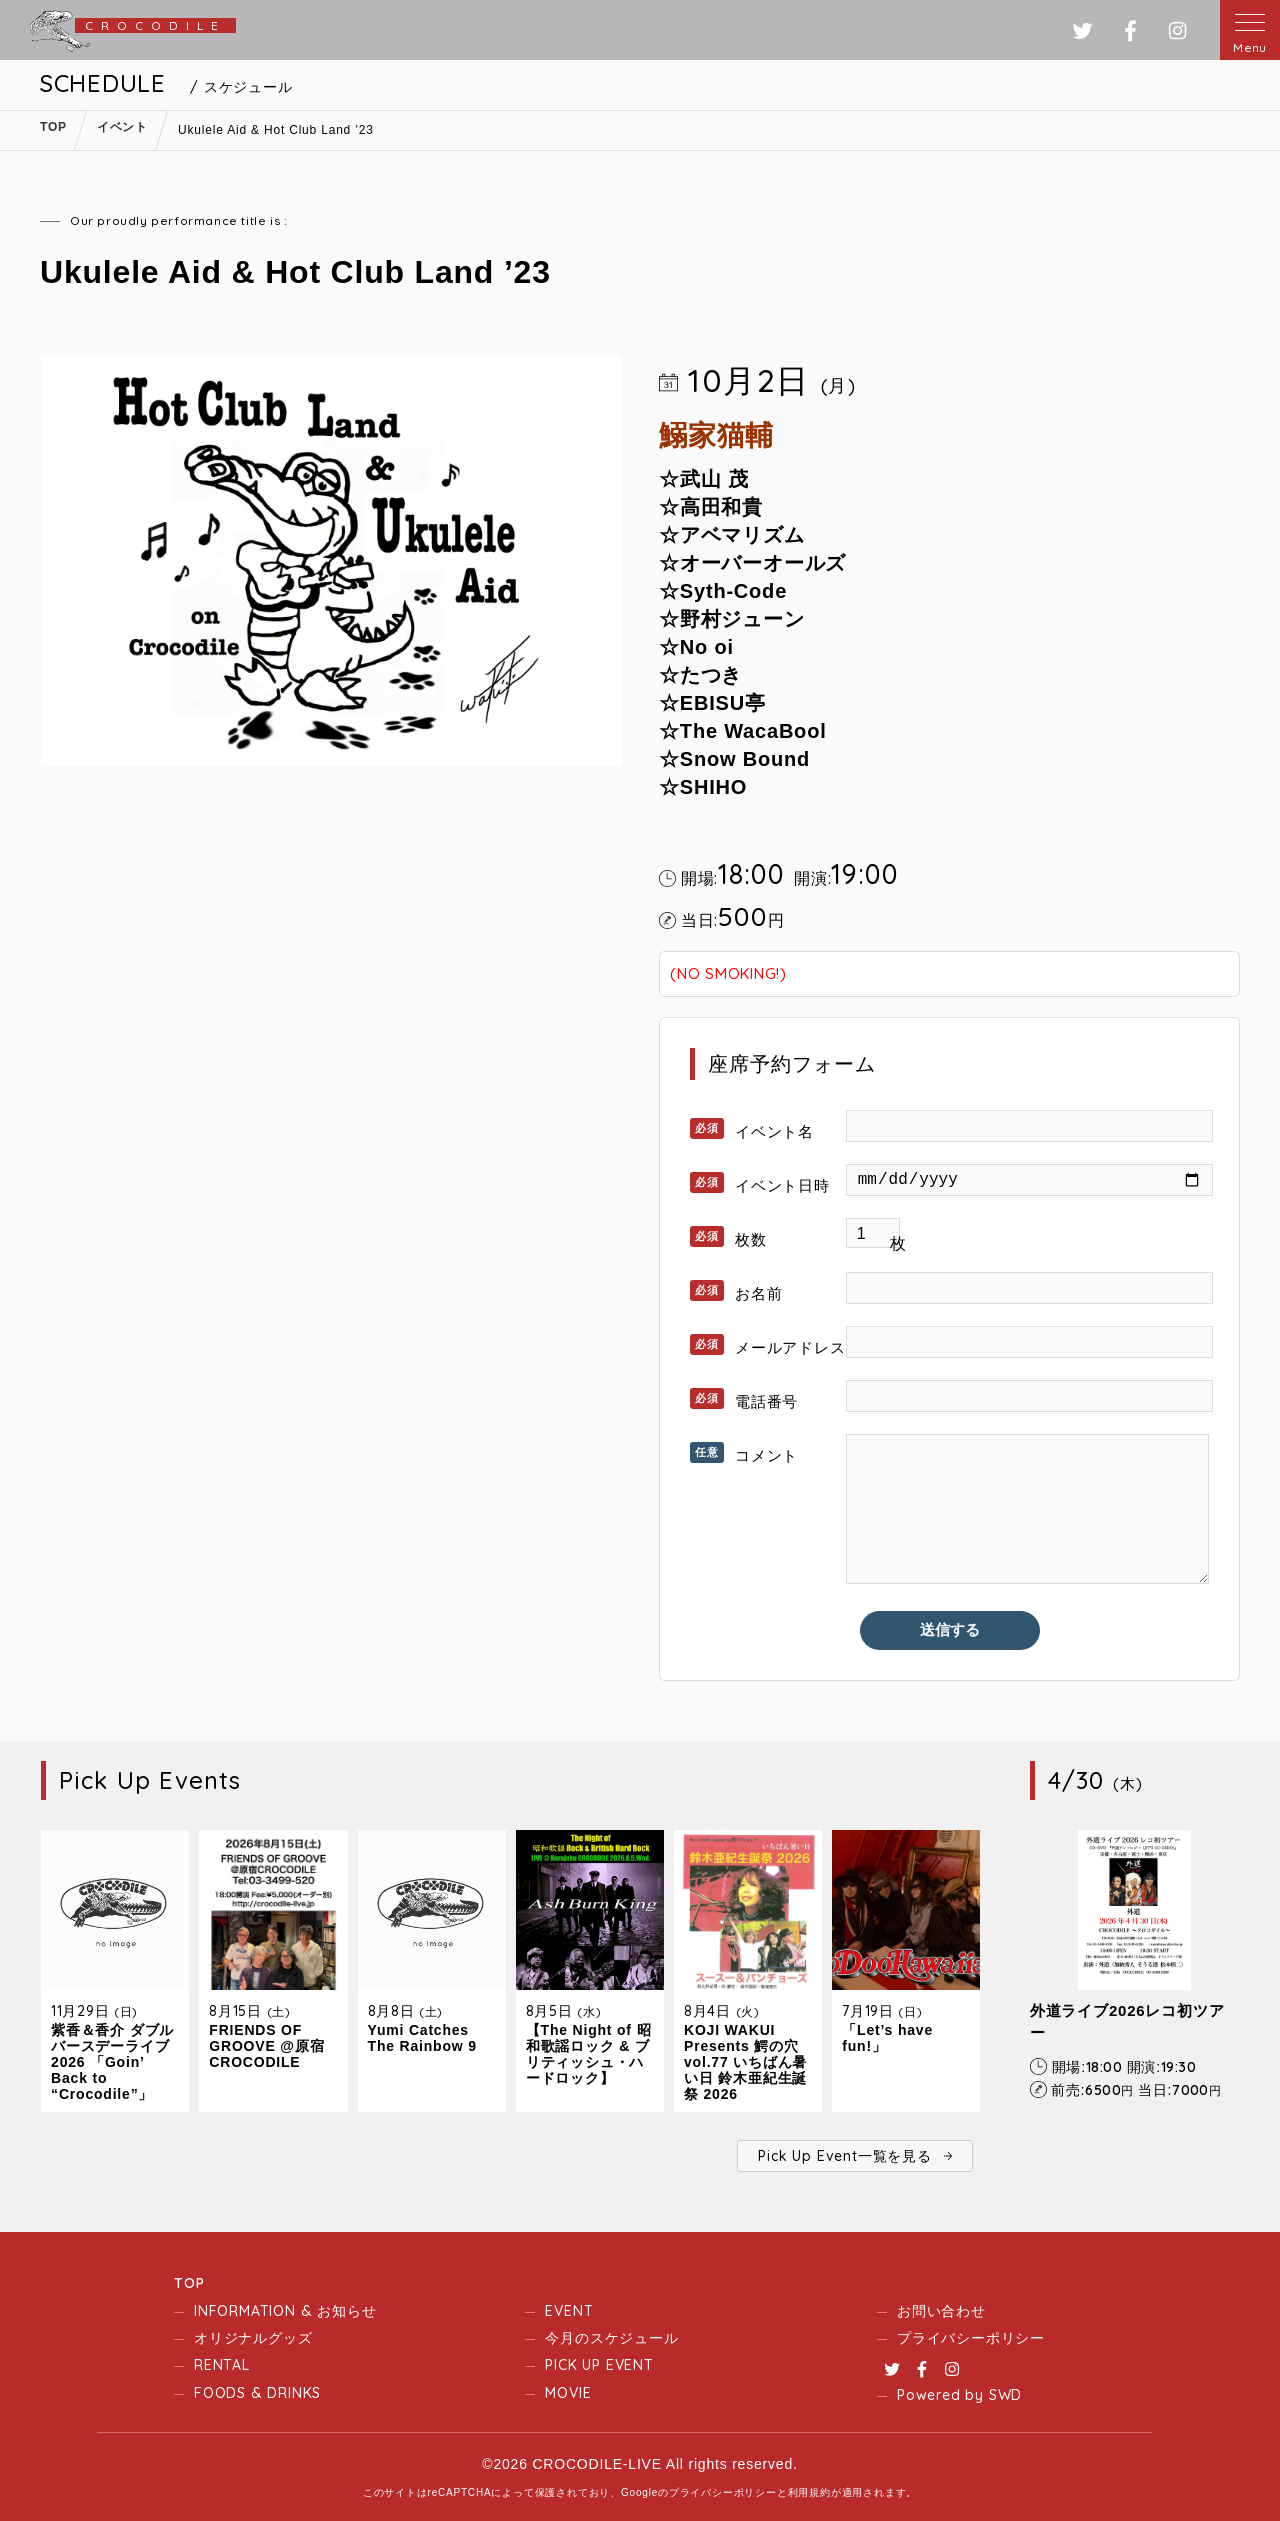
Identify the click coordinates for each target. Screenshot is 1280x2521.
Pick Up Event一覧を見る (844, 2156)
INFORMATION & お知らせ (285, 2311)
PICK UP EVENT (599, 2365)
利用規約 (809, 2492)
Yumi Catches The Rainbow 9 (422, 2038)
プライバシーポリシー (971, 2338)
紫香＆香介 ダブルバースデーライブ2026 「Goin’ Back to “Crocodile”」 (112, 2062)
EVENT (569, 2311)
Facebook (922, 2369)
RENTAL (222, 2365)
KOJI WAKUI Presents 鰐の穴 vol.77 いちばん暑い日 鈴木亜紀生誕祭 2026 (745, 2062)
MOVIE (568, 2393)
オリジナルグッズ (253, 2338)
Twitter (892, 2369)
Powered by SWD (959, 2395)
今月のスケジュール (611, 2338)
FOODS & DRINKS (257, 2393)
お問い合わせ (941, 2311)
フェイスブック (1130, 30)
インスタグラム (1177, 30)
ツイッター (1082, 30)
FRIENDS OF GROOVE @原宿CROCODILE (266, 2046)
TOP (189, 2283)
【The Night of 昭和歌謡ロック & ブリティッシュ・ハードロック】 (589, 2054)
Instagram (952, 2369)
